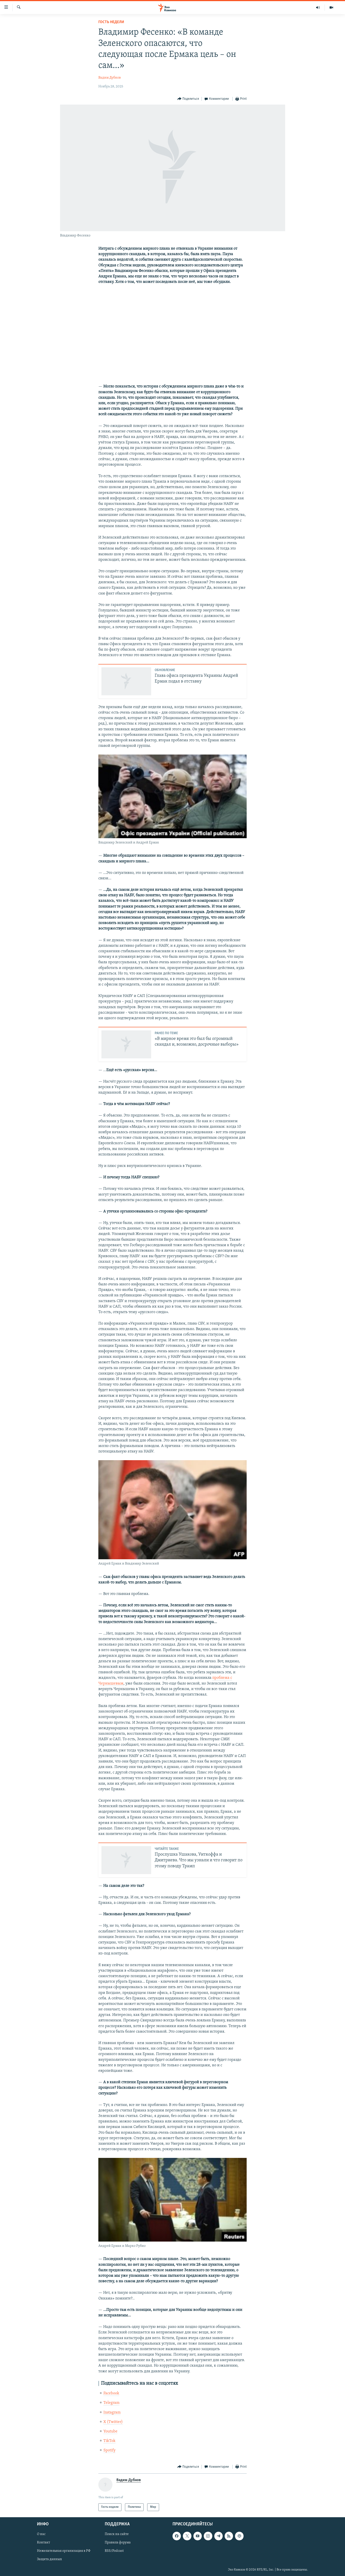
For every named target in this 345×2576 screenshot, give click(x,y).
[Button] (188, 99)
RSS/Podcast (114, 2551)
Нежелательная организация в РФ (63, 2551)
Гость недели (111, 22)
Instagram (112, 2412)
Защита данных (49, 2559)
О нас (41, 2534)
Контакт (43, 2542)
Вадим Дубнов (109, 77)
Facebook (111, 2393)
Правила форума (118, 2542)
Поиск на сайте (117, 2534)
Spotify (109, 2450)
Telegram (111, 2403)
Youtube (110, 2431)
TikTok (109, 2441)
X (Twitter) (113, 2422)
